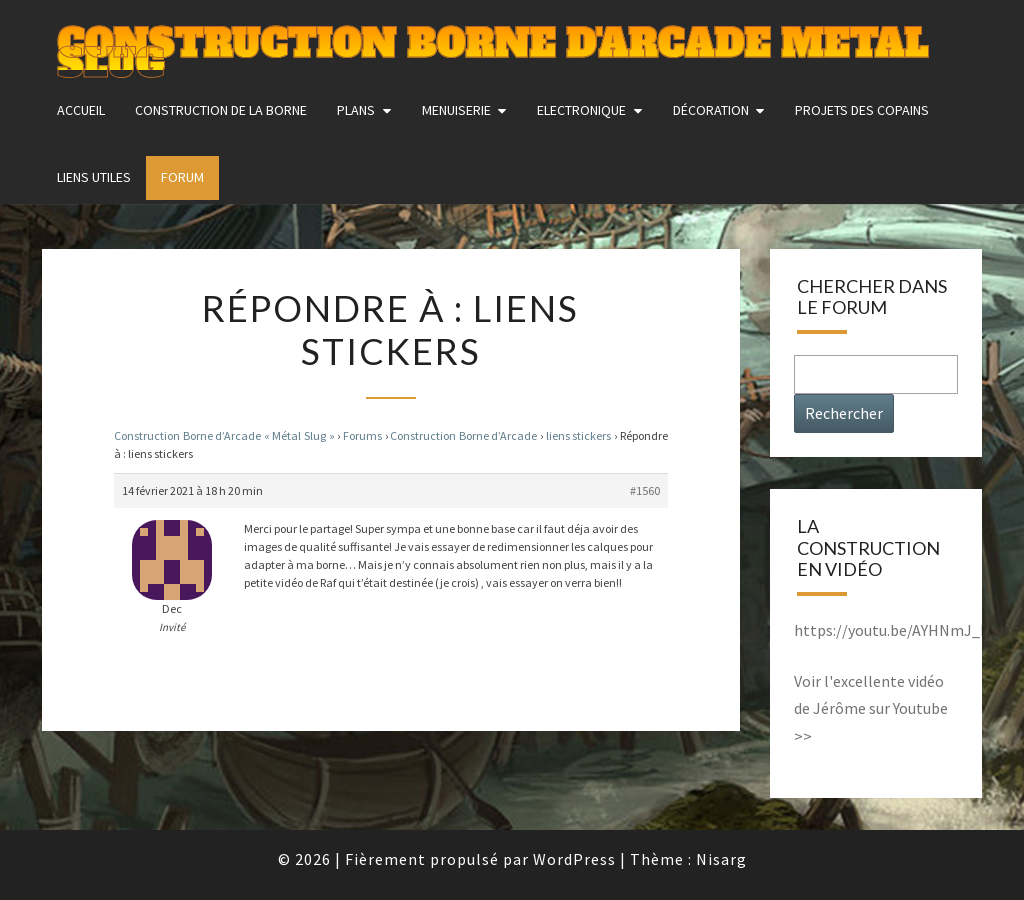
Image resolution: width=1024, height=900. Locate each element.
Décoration (711, 110)
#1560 (645, 490)
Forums (362, 435)
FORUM (182, 177)
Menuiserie (456, 110)
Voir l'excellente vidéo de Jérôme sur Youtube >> (871, 708)
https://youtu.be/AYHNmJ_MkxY (903, 630)
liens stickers (579, 435)
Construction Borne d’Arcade (463, 435)
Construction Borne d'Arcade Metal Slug (492, 45)
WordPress (574, 859)
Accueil (81, 110)
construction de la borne (221, 110)
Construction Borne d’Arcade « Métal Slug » (224, 435)
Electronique (581, 110)
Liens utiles (94, 177)
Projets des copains (862, 110)
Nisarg (721, 859)
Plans (356, 110)
